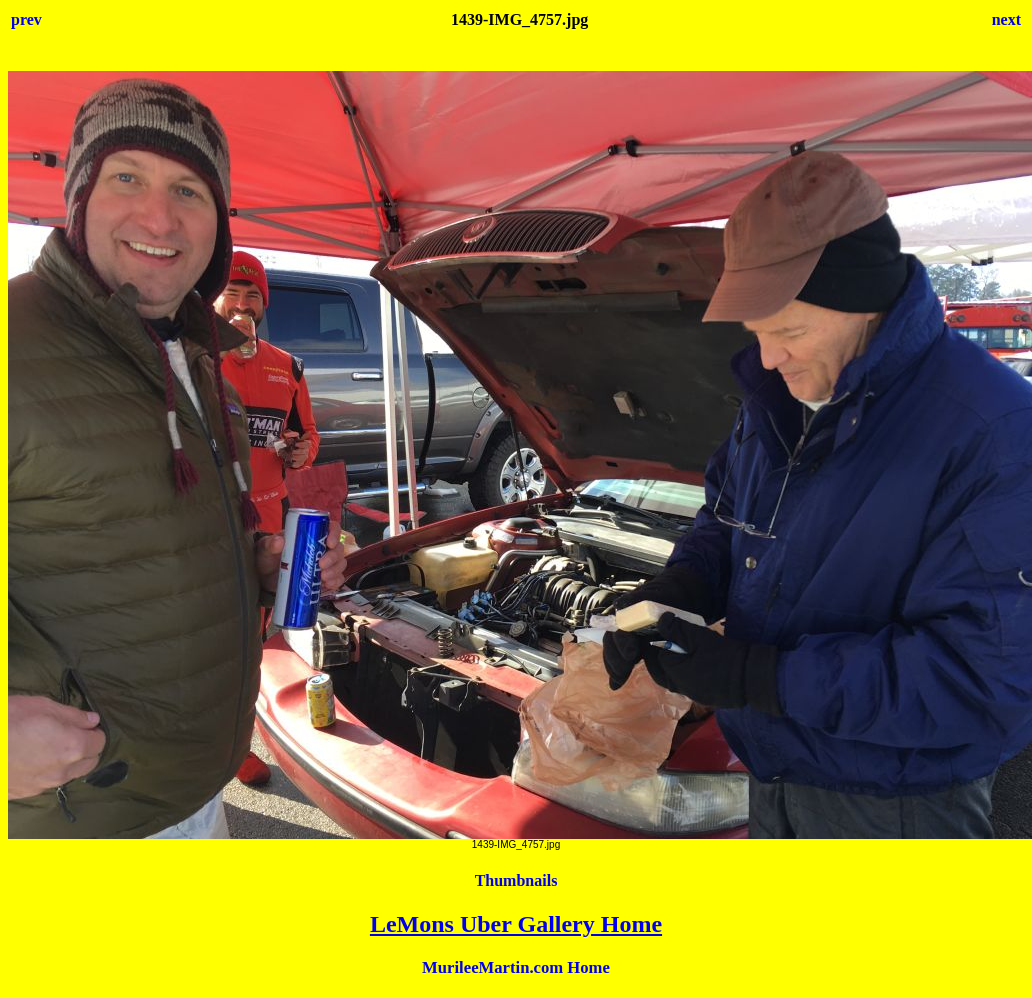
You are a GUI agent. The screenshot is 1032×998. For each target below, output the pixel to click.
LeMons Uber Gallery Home (516, 924)
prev (26, 19)
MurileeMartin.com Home (516, 967)
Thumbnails (516, 880)
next (1006, 19)
